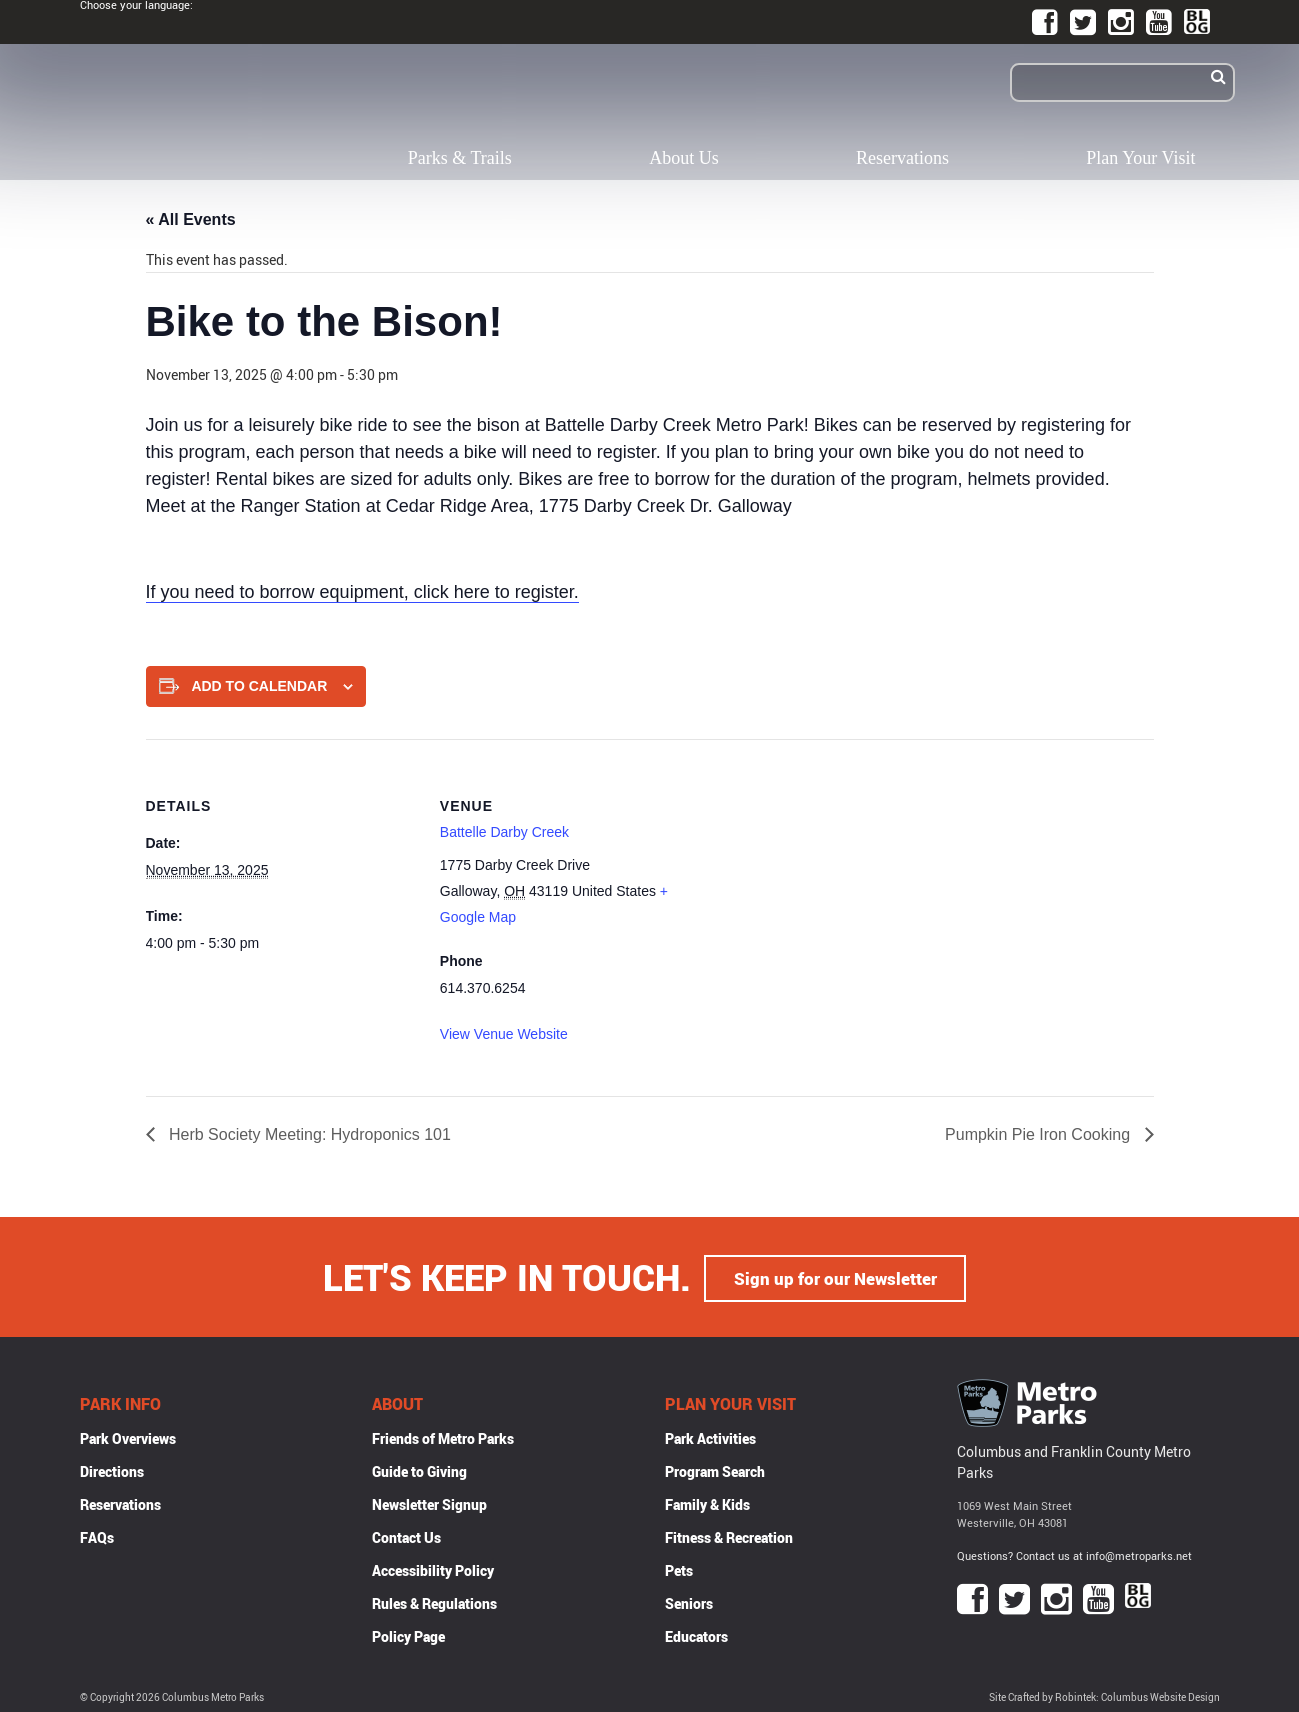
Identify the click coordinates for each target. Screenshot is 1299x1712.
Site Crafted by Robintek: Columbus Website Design (1104, 1695)
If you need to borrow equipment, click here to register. (362, 592)
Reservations (902, 158)
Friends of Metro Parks (443, 1436)
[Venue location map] (839, 877)
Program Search (715, 1469)
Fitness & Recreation (729, 1535)
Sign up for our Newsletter (835, 1276)
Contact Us (406, 1535)
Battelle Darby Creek (504, 832)
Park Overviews (128, 1436)
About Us (684, 158)
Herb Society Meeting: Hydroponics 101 (308, 1134)
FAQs (97, 1535)
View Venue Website (504, 1034)
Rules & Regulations (434, 1601)
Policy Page (408, 1634)
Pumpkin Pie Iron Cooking (1039, 1134)
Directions (112, 1469)
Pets (679, 1568)
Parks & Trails (460, 158)
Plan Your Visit (1140, 158)
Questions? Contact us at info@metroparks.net (1074, 1554)
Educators (696, 1634)
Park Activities (710, 1436)
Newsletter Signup (429, 1502)
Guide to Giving (419, 1469)
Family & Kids (707, 1502)
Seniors (689, 1601)
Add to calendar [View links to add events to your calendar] (259, 686)
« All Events (191, 219)
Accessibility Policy (433, 1568)
